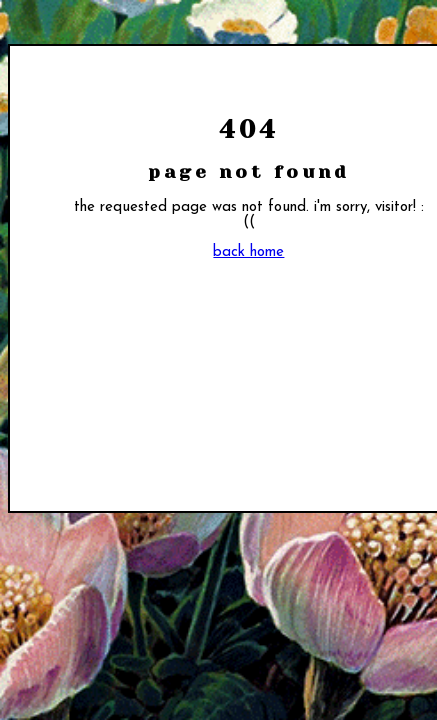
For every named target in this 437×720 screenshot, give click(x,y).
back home (248, 252)
